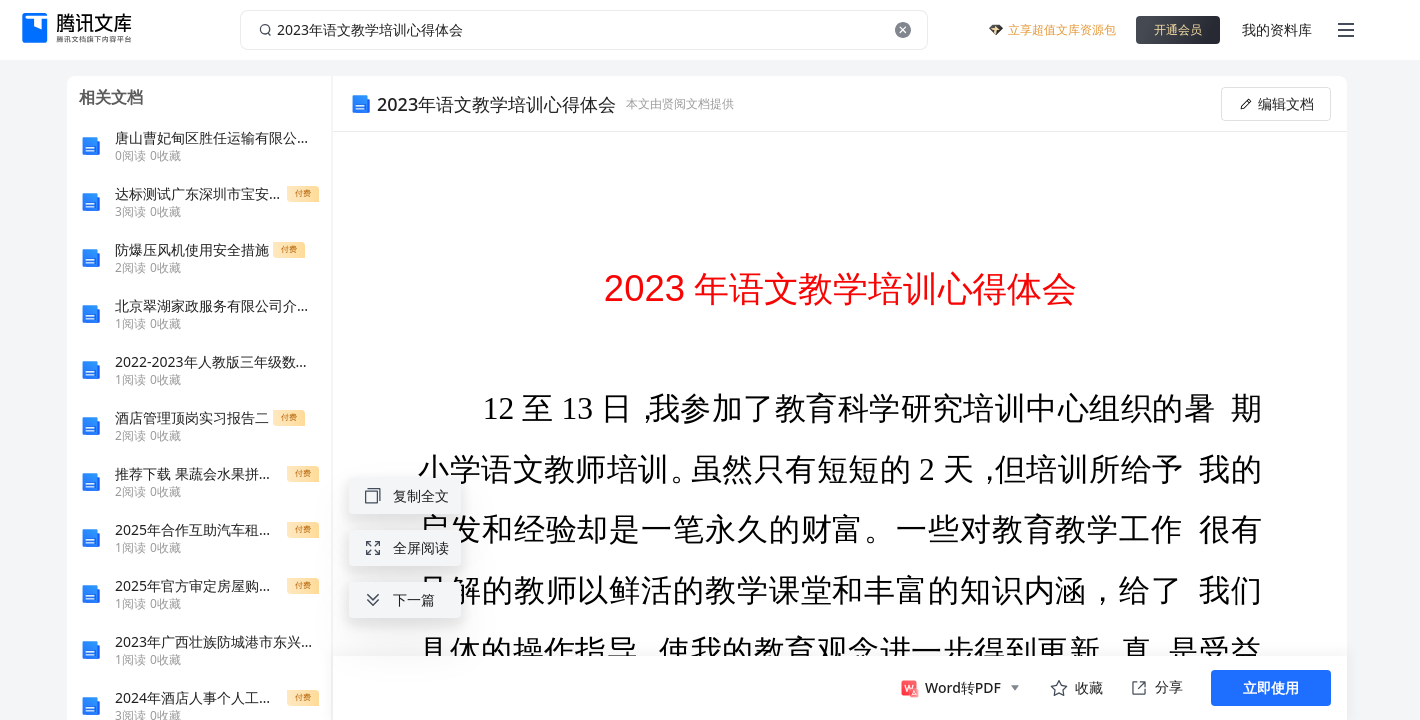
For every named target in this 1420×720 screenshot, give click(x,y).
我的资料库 (1277, 29)
